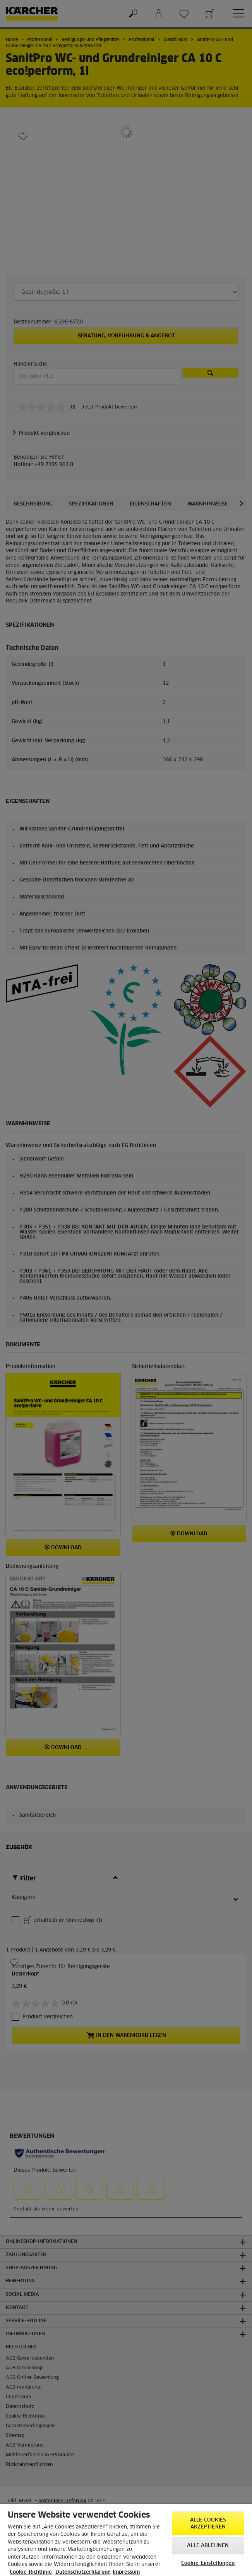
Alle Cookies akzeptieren (208, 2524)
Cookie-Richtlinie (31, 2572)
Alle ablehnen (208, 2545)
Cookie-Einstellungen (208, 2563)
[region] (126, 2540)
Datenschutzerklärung (83, 2572)
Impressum (126, 2572)
